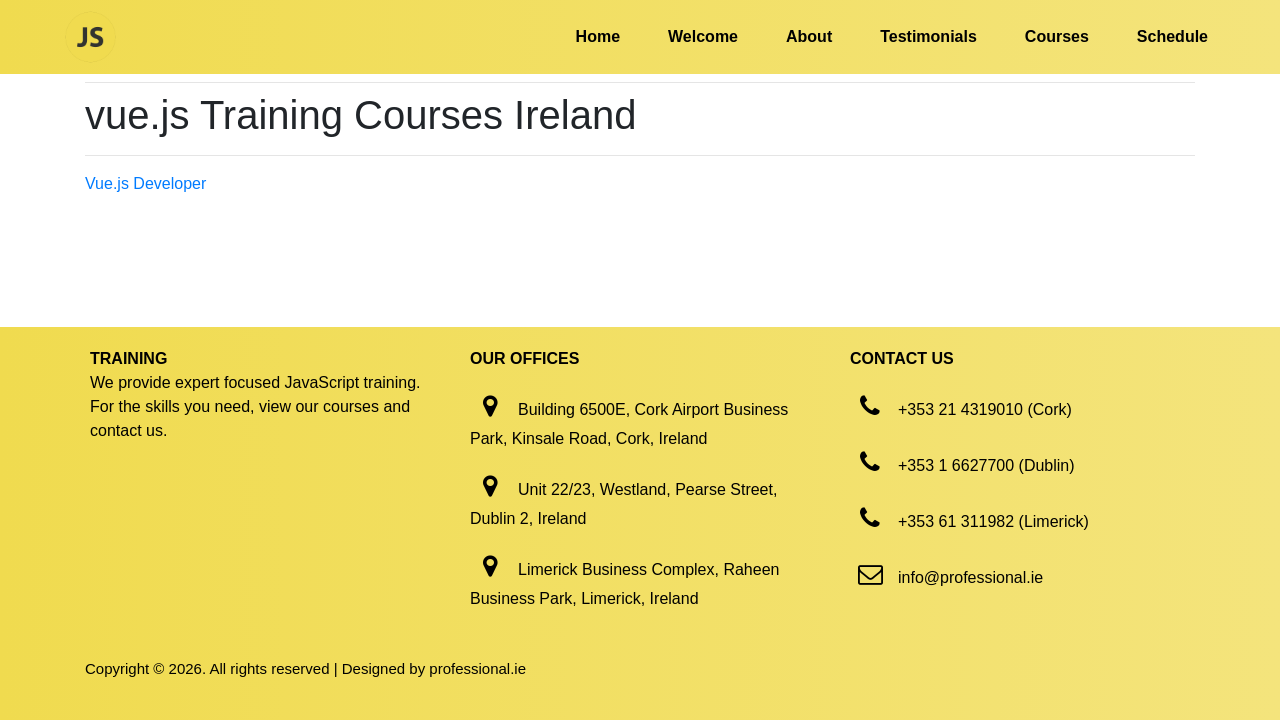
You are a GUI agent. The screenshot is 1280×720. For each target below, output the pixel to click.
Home (598, 36)
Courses (1057, 36)
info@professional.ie (970, 577)
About (809, 36)
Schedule (1172, 36)
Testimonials (928, 36)
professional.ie (477, 668)
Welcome (703, 36)
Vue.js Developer (145, 183)
